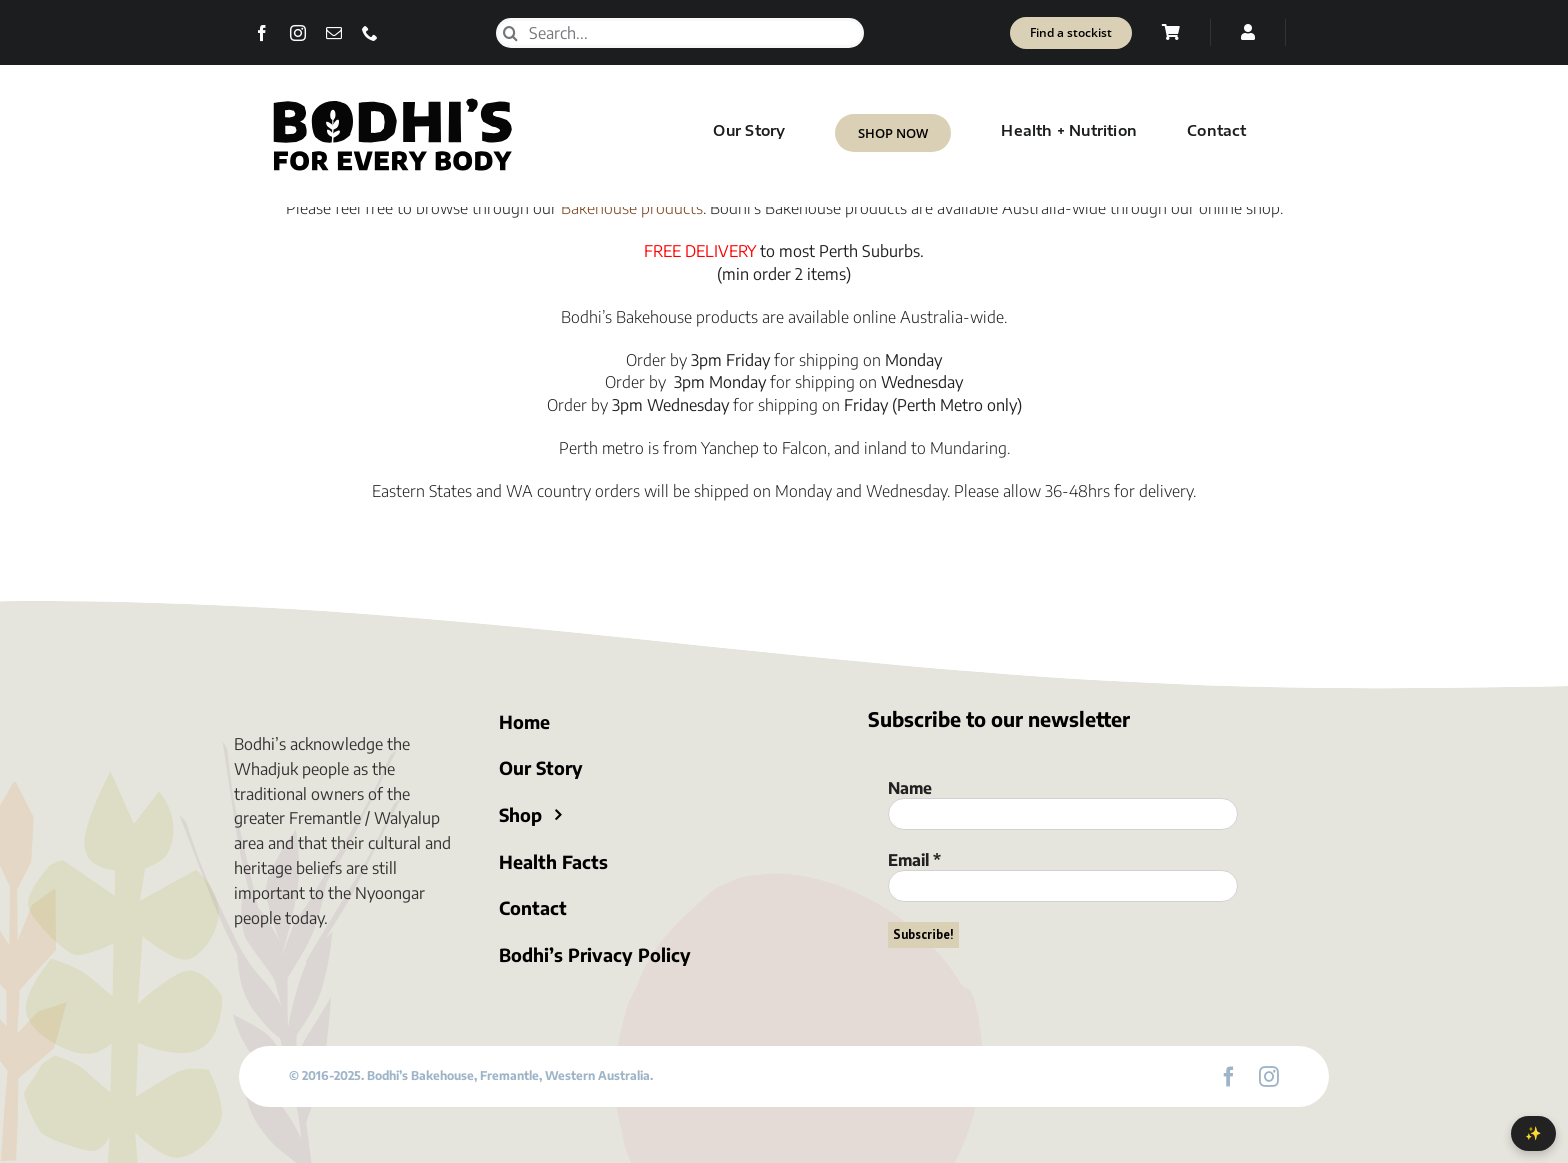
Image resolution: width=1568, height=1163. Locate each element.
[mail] (334, 33)
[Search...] (680, 33)
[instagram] (298, 33)
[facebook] (262, 33)
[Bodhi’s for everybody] (392, 102)
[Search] (511, 33)
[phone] (370, 33)
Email (914, 860)
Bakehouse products (632, 208)
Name (910, 788)
